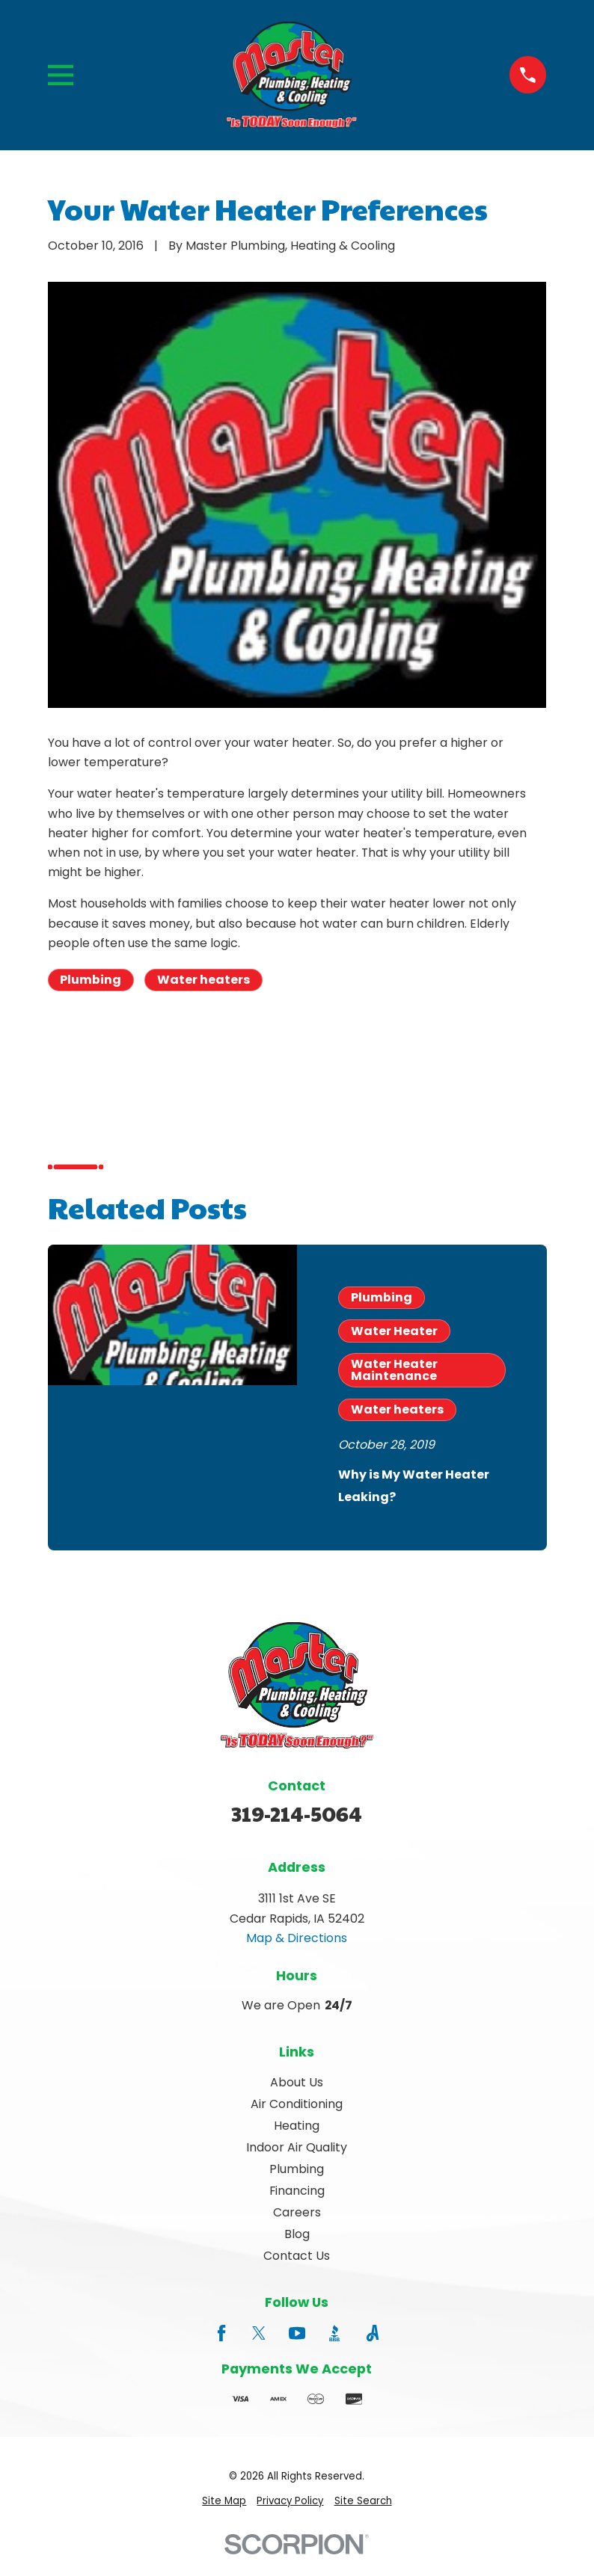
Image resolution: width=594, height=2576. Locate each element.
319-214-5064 (296, 1813)
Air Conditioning (297, 2104)
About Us (296, 2082)
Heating (296, 2125)
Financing (297, 2190)
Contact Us (296, 2255)
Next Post (250, 1052)
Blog (297, 2234)
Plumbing (90, 979)
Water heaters (203, 979)
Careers (297, 2212)
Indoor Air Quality (296, 2147)
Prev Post (111, 1052)
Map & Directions (296, 1938)
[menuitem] (224, 2502)
